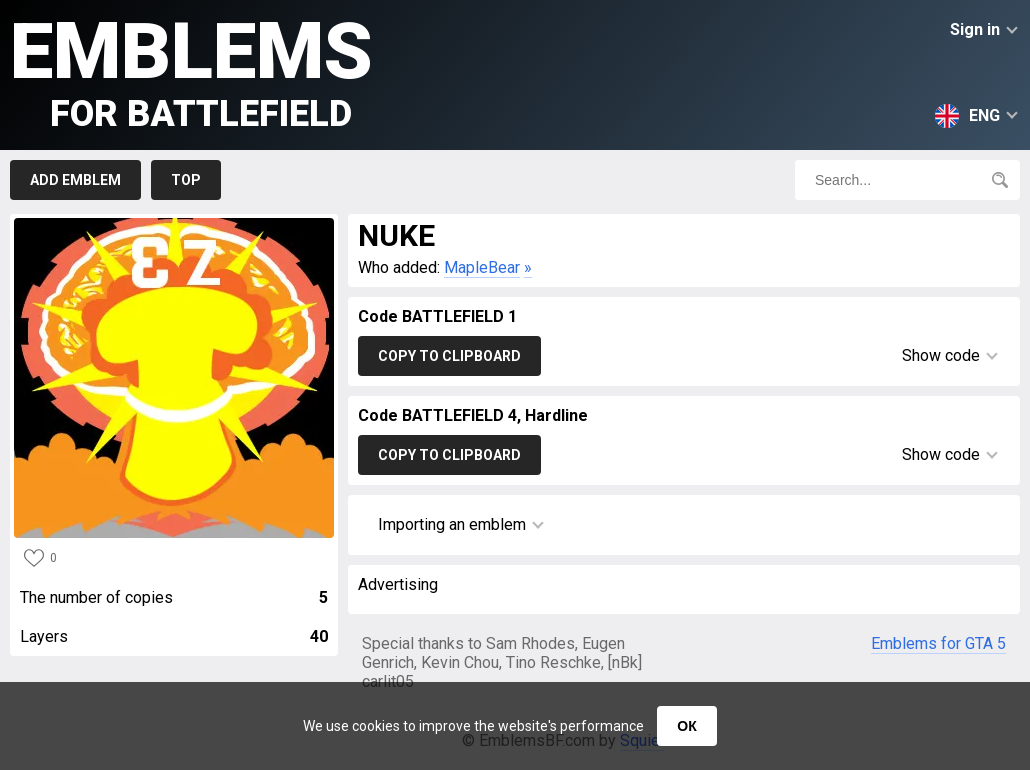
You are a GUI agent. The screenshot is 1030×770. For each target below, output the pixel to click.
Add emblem (75, 180)
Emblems (191, 70)
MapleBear (482, 267)
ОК (686, 726)
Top (186, 180)
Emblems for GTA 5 (938, 643)
